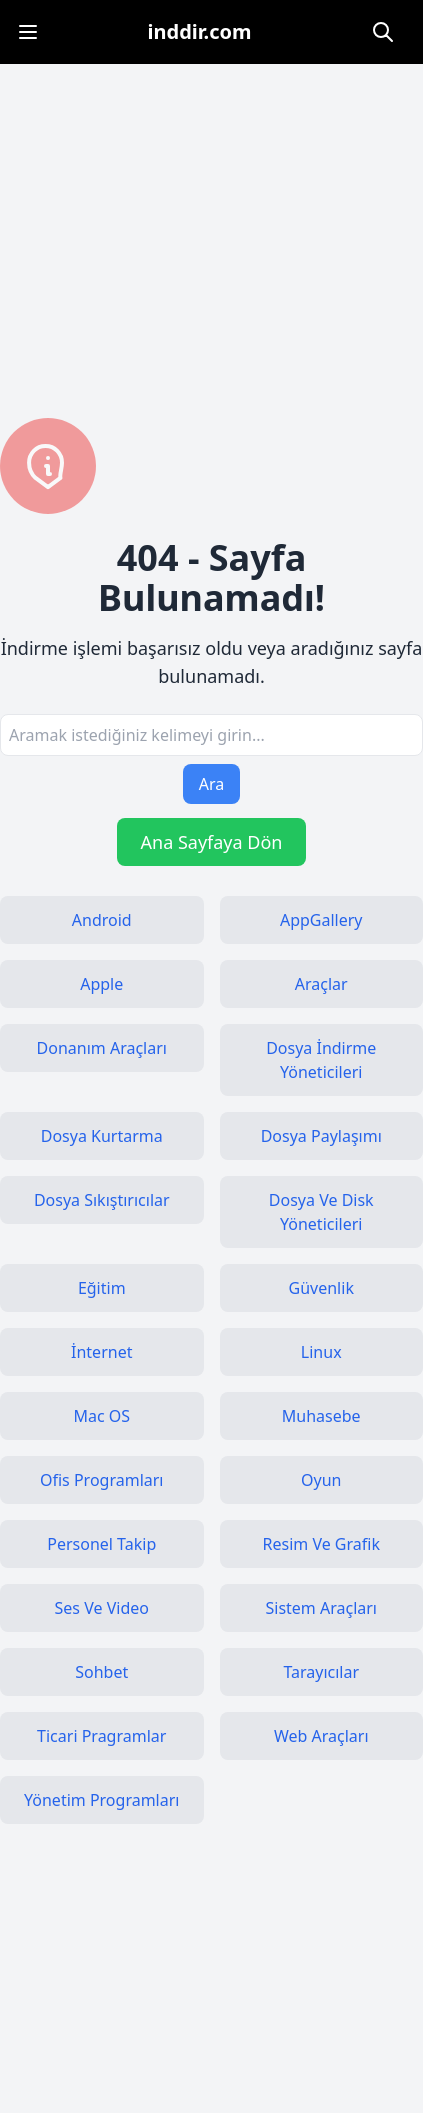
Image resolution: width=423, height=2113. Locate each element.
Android (102, 920)
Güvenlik (321, 1288)
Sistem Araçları (321, 1608)
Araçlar (321, 984)
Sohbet (101, 1672)
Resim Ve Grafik (321, 1544)
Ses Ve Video (102, 1608)
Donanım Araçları (102, 1048)
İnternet (101, 1352)
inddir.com (200, 31)
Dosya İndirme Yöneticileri (321, 1060)
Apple (101, 984)
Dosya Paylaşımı (321, 1136)
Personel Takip (101, 1544)
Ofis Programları (102, 1480)
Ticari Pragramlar (101, 1736)
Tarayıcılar (321, 1672)
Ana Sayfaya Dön (212, 842)
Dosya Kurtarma (102, 1136)
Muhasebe (321, 1416)
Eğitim (102, 1288)
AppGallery (321, 920)
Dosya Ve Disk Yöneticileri (321, 1212)
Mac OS (101, 1416)
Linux (321, 1352)
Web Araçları (321, 1736)
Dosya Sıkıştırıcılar (102, 1200)
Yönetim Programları (101, 1800)
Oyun (321, 1480)
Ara (212, 784)
